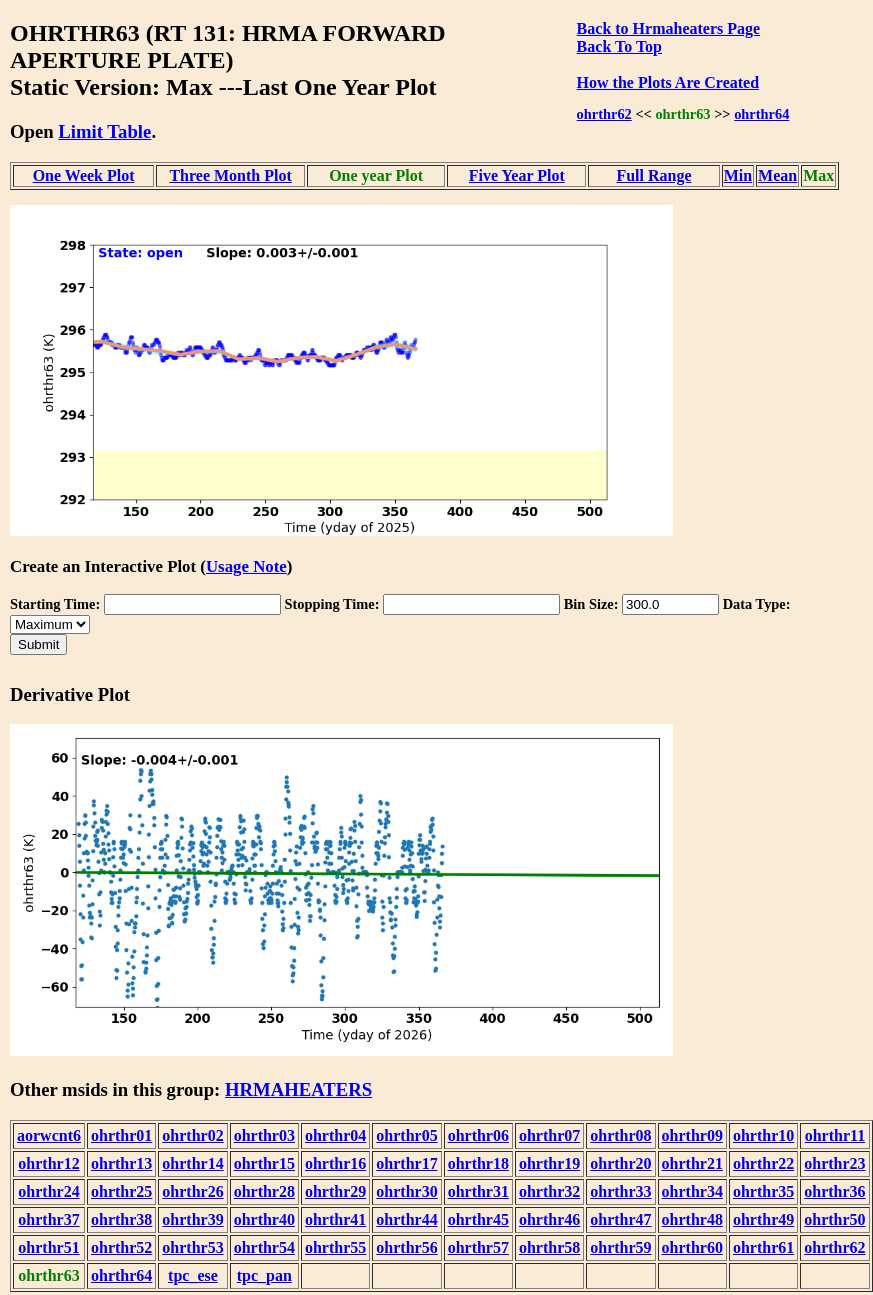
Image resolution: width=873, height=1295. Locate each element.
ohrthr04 (335, 1135)
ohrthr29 (335, 1191)
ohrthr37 (48, 1219)
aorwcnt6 (49, 1135)
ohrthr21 (692, 1163)
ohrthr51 (48, 1247)
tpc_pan (264, 1275)
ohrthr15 (264, 1163)
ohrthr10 (763, 1135)
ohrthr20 (620, 1163)
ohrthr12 (48, 1163)
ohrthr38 (121, 1219)
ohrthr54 (264, 1247)
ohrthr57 (478, 1247)
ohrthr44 (406, 1219)
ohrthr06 (478, 1135)
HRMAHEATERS (298, 1089)
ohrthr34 (692, 1191)
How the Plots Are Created (668, 82)
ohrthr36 (834, 1191)
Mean (777, 175)
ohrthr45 (478, 1219)
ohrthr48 (692, 1219)
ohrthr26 (192, 1191)
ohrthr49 (763, 1219)
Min (738, 175)
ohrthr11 (835, 1135)
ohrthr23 (834, 1163)
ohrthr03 (264, 1135)
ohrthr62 (604, 114)
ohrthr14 (192, 1163)
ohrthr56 (406, 1247)
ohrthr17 (406, 1163)
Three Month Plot (230, 175)
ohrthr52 (121, 1247)
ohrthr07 (549, 1135)
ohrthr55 (335, 1247)
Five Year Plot (517, 175)
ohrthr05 (406, 1135)
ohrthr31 (478, 1191)
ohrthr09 (692, 1135)
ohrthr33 (620, 1191)
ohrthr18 (478, 1163)
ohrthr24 (48, 1191)
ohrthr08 (620, 1135)
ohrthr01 (121, 1135)
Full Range (653, 175)
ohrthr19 (549, 1163)
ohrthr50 (834, 1219)
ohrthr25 (121, 1191)
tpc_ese (193, 1275)
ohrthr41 (335, 1219)
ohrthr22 (763, 1163)
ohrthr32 (549, 1191)
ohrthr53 (192, 1247)
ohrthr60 (692, 1247)
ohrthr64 (761, 114)
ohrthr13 (121, 1163)
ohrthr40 (264, 1219)
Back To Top (619, 46)
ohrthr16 (335, 1163)
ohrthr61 (763, 1247)
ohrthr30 (406, 1191)
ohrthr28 (264, 1191)
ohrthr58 (549, 1247)
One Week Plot (84, 175)
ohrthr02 (192, 1135)
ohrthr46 (549, 1219)
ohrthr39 (192, 1219)
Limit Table (104, 131)
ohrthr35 (763, 1191)
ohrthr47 (620, 1219)
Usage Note (246, 566)
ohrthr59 (620, 1247)
